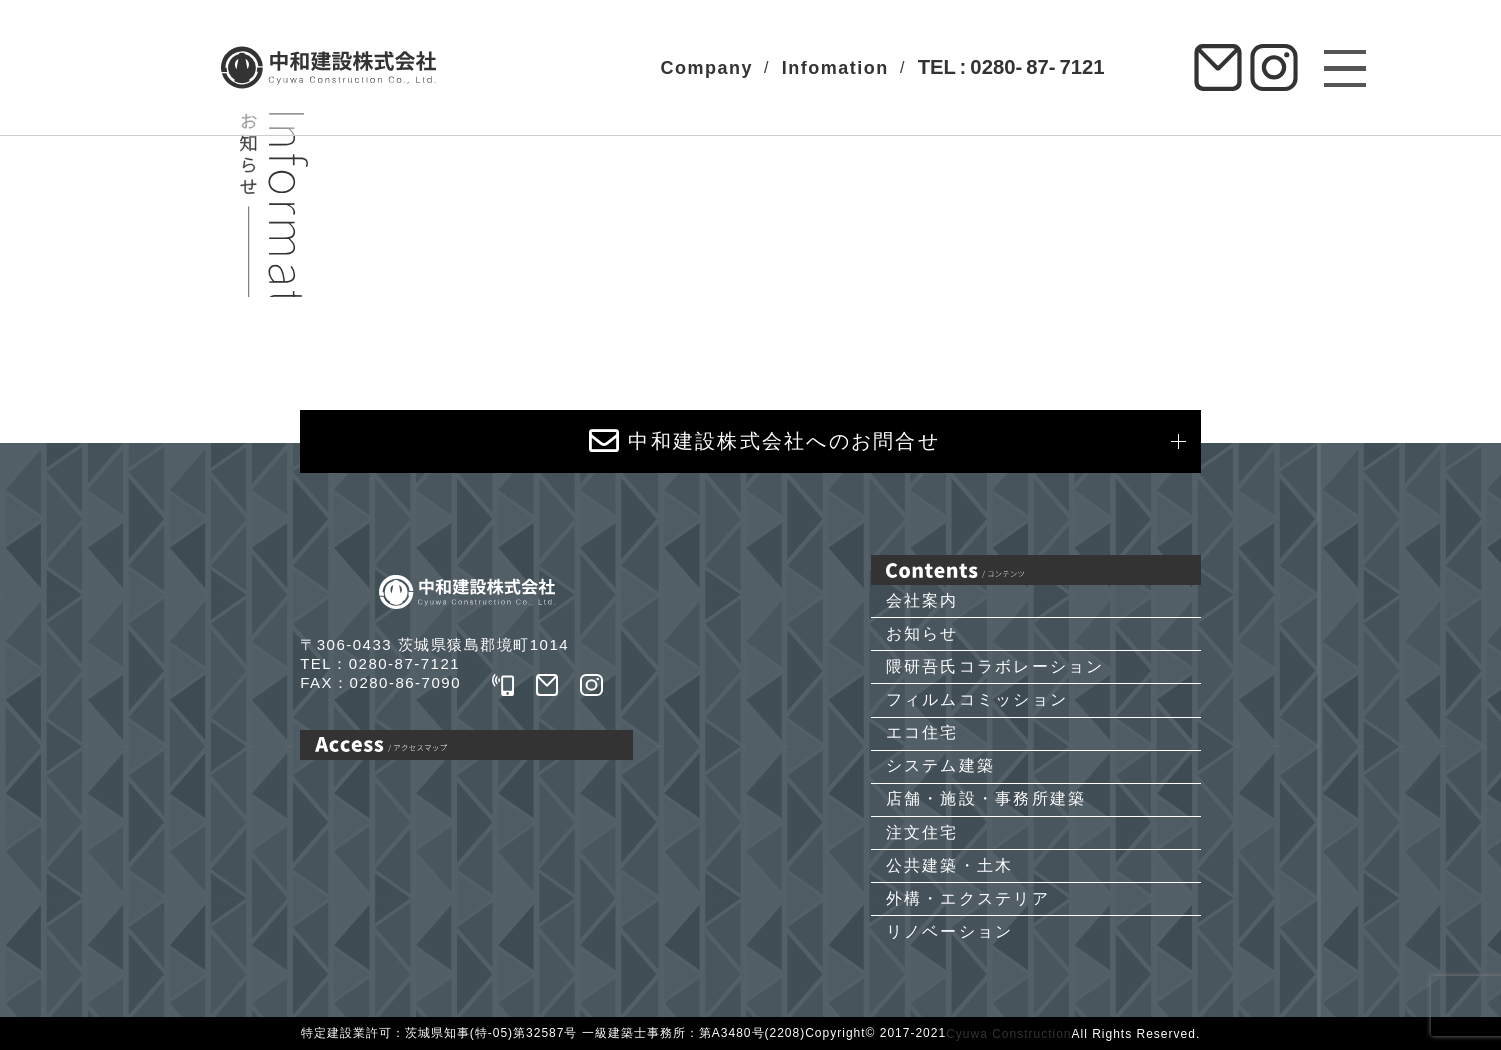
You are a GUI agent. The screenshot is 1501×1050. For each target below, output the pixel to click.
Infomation (835, 68)
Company (706, 68)
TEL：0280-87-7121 (380, 663)
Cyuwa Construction (1008, 1034)
